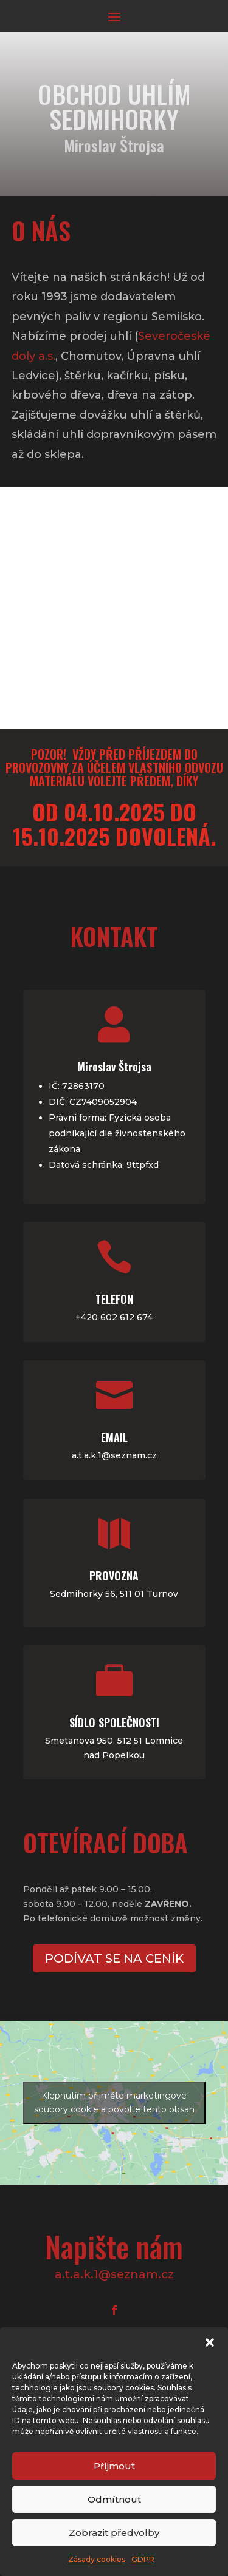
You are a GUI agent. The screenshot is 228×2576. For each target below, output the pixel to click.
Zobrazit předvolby (114, 2532)
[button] (210, 2342)
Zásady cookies (96, 2559)
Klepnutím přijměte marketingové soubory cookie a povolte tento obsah (114, 2102)
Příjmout (114, 2466)
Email (27, 1417)
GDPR (142, 2559)
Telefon (200, 1332)
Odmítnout (114, 2499)
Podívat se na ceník (114, 1958)
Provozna (200, 1502)
